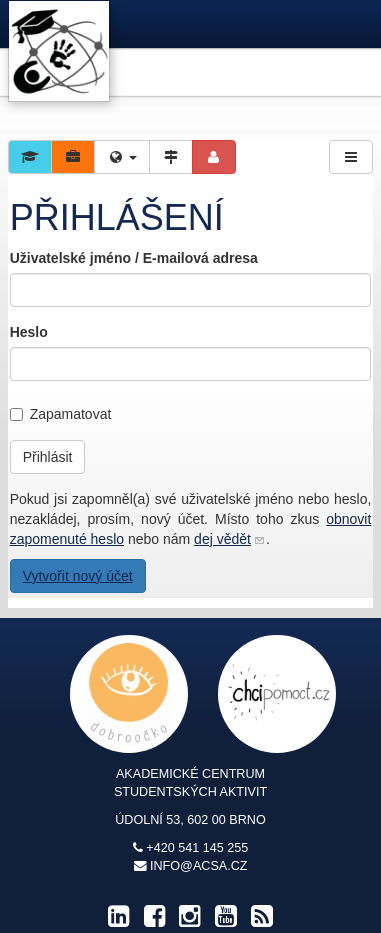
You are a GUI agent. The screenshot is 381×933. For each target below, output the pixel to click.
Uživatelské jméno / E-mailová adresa (134, 258)
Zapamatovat (61, 414)
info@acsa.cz (198, 866)
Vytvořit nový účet (78, 576)
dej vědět (222, 539)
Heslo (29, 332)
